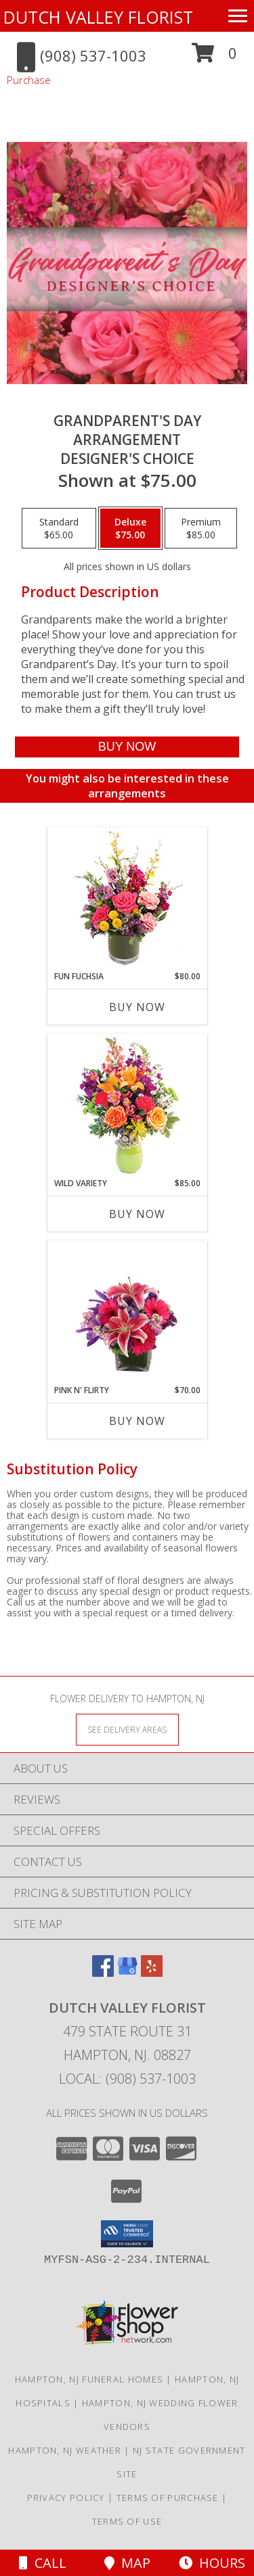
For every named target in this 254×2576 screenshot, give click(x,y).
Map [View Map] (127, 2563)
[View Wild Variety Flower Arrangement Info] (127, 1106)
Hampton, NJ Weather (64, 2450)
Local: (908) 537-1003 (127, 2078)
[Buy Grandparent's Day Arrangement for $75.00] (126, 746)
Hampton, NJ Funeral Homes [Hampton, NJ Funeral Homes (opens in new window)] (89, 2379)
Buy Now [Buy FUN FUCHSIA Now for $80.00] (137, 1007)
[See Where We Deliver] (127, 1729)
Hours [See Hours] (212, 2563)
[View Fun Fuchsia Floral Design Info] (127, 899)
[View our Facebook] (103, 1972)
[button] (214, 58)
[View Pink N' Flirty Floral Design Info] (127, 1313)
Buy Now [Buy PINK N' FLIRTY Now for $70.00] (137, 1420)
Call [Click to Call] (42, 2563)
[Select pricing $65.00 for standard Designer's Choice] (59, 528)
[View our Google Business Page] (127, 1972)
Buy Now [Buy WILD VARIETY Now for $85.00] (137, 1214)
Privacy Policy (66, 2497)
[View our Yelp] (152, 1972)
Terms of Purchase (168, 2497)
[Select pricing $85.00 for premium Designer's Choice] (200, 528)
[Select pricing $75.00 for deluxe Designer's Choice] (130, 528)
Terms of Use (127, 2521)
